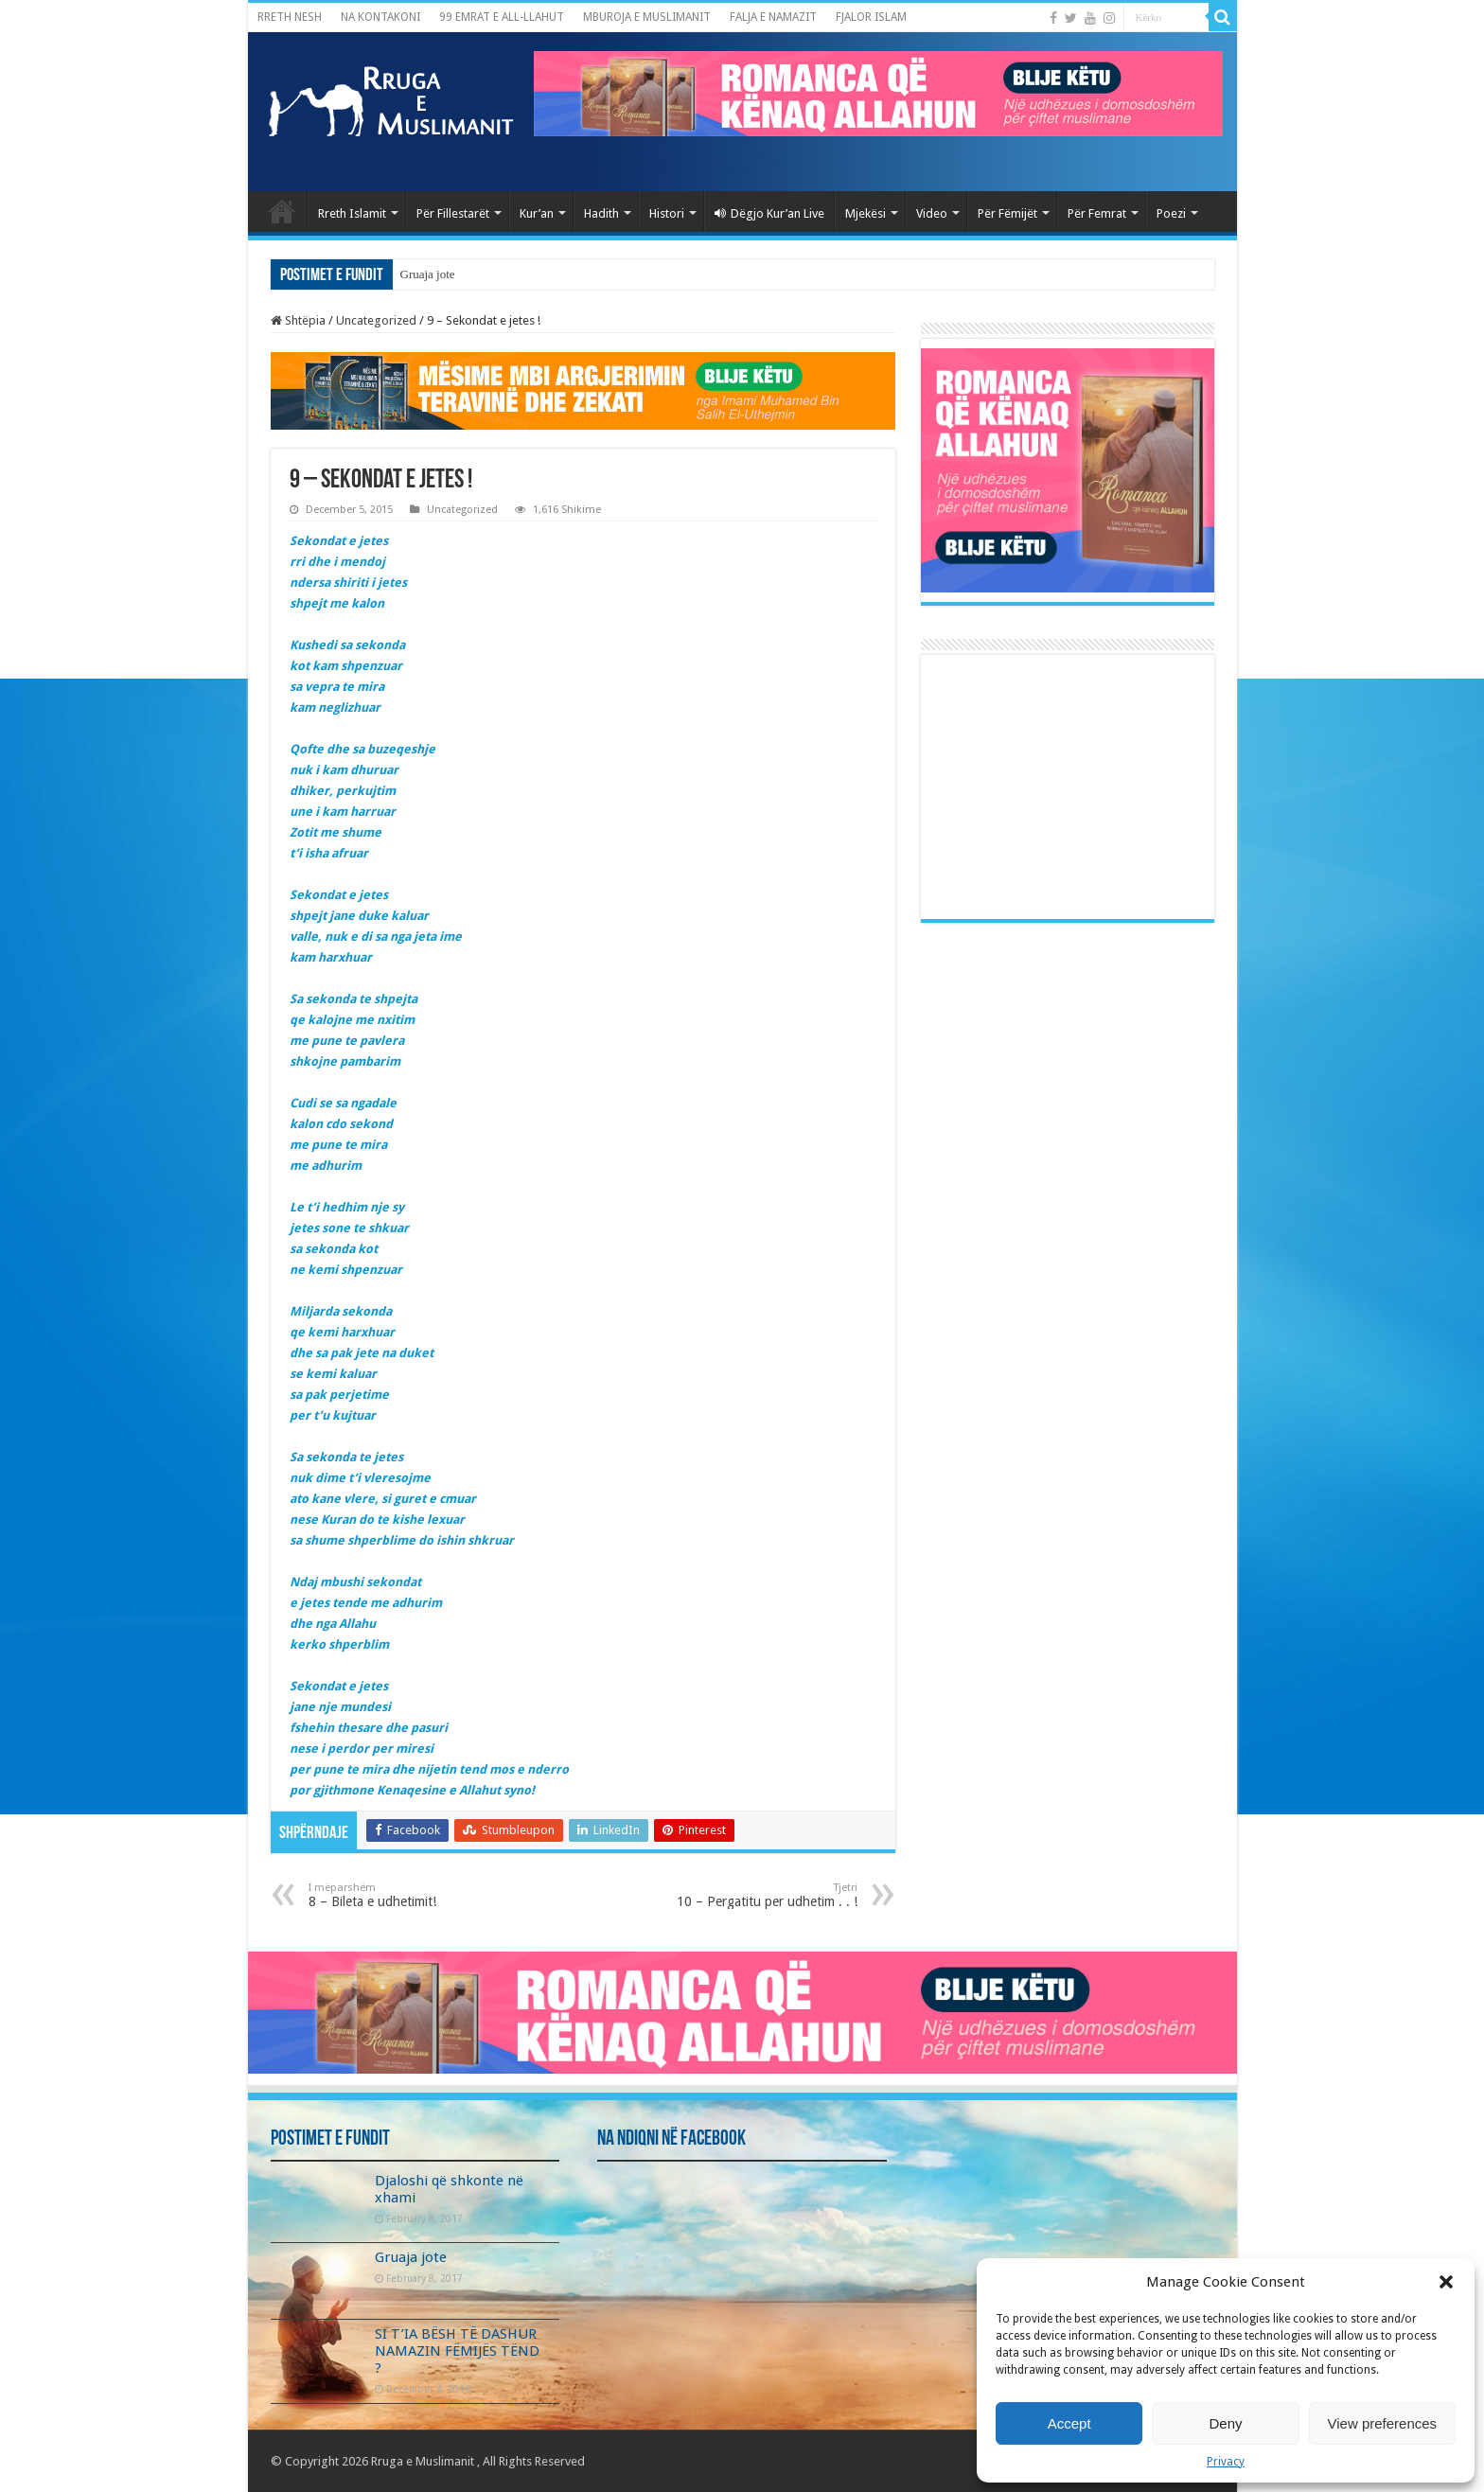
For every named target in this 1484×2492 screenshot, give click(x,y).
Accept (1069, 2423)
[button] (1446, 2281)
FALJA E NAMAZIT (773, 17)
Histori (666, 213)
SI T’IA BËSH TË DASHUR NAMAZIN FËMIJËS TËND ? (457, 2351)
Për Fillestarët (452, 213)
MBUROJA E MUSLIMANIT (647, 17)
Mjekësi (865, 213)
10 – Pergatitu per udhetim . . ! (760, 1895)
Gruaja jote (411, 2257)
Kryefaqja (282, 211)
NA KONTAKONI (380, 17)
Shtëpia (298, 320)
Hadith (601, 213)
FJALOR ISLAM (871, 17)
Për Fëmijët (1007, 213)
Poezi (1171, 213)
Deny (1225, 2423)
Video (931, 213)
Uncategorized (376, 320)
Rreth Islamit (352, 213)
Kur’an (537, 213)
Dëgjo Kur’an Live (769, 213)
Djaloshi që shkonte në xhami (473, 274)
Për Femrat (1097, 213)
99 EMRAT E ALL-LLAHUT (501, 17)
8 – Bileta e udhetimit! (406, 1895)
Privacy (1226, 2461)
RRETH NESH (289, 17)
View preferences (1383, 2423)
